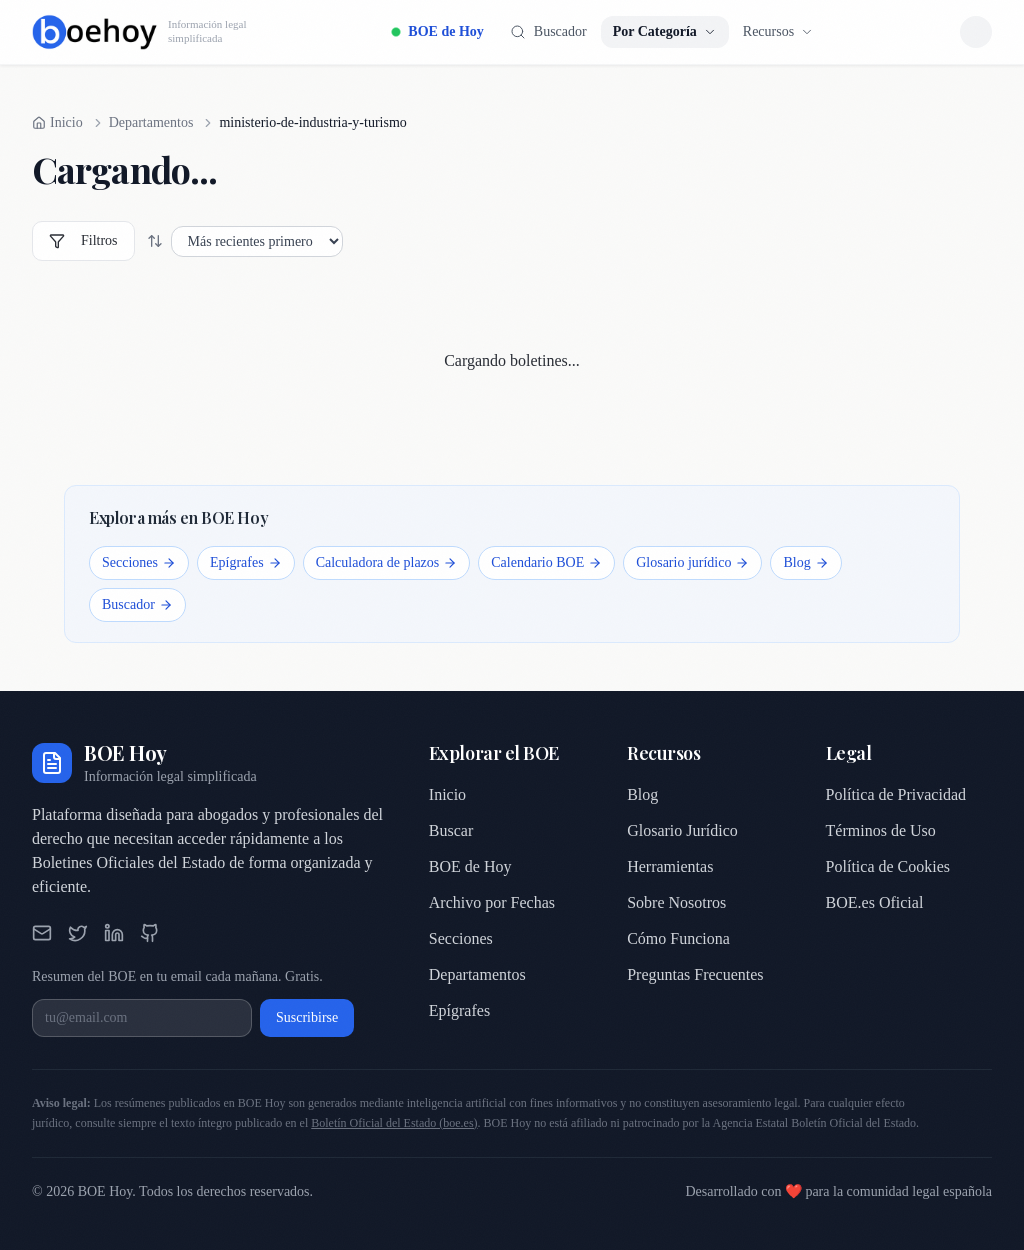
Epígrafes (246, 562)
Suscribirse (307, 1017)
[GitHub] (150, 933)
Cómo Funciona (678, 938)
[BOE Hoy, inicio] (139, 32)
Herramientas (670, 866)
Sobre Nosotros (676, 902)
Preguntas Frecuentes (695, 974)
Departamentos (151, 122)
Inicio (447, 794)
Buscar (451, 830)
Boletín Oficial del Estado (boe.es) (394, 1123)
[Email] (42, 933)
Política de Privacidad (896, 794)
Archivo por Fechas (492, 902)
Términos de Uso (881, 830)
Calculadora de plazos (387, 562)
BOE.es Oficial (875, 902)
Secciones (139, 562)
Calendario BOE (546, 562)
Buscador (137, 604)
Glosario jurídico (692, 562)
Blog (805, 562)
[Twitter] (78, 933)
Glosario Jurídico (682, 830)
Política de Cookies (888, 866)
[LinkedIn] (114, 933)
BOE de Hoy (437, 31)
